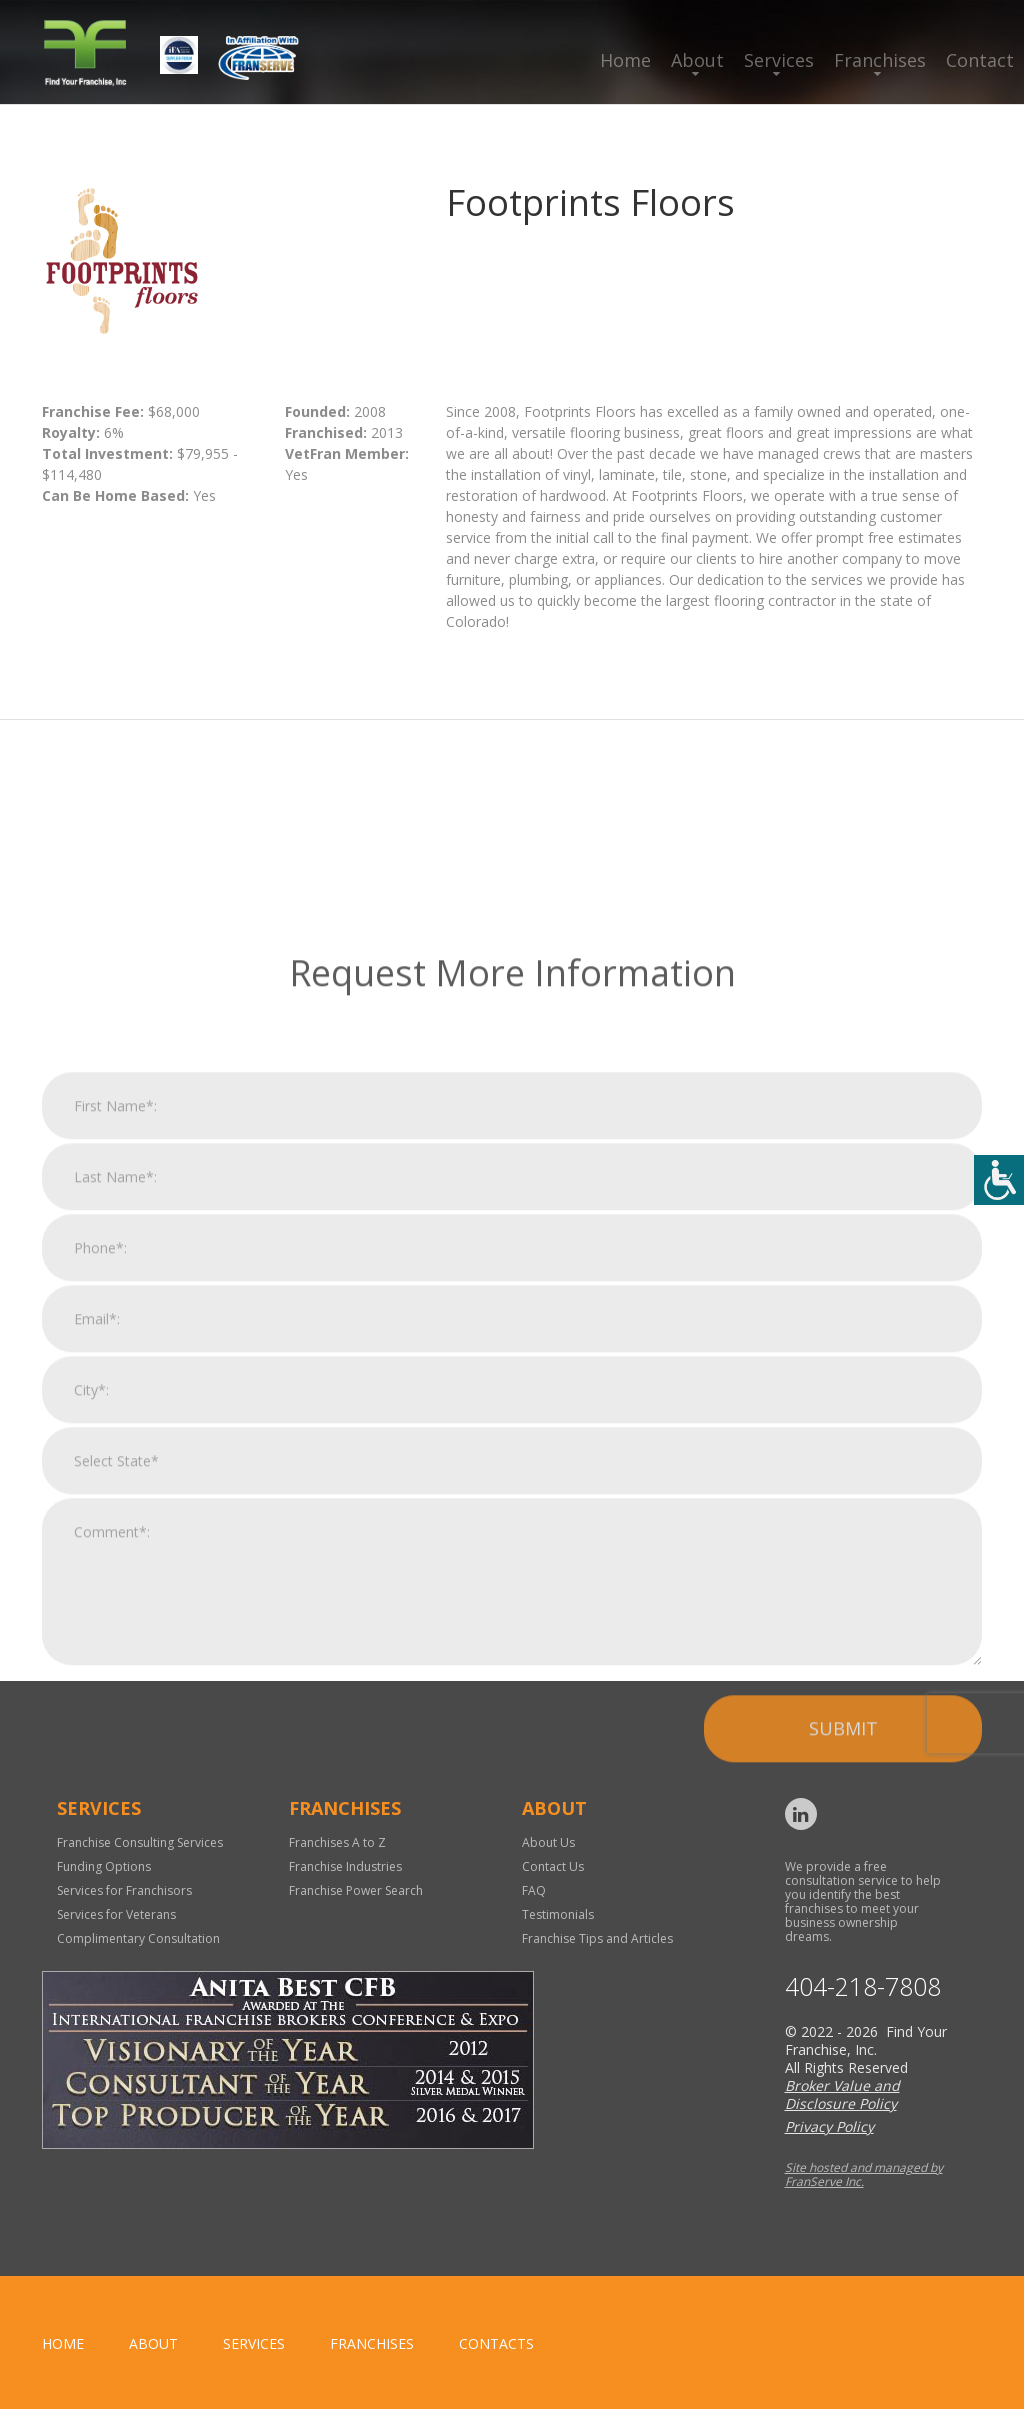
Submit (843, 2111)
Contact (980, 60)
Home (625, 60)
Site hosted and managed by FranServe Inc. (864, 2174)
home (63, 2343)
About (697, 60)
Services (779, 60)
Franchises (880, 60)
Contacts (496, 2343)
